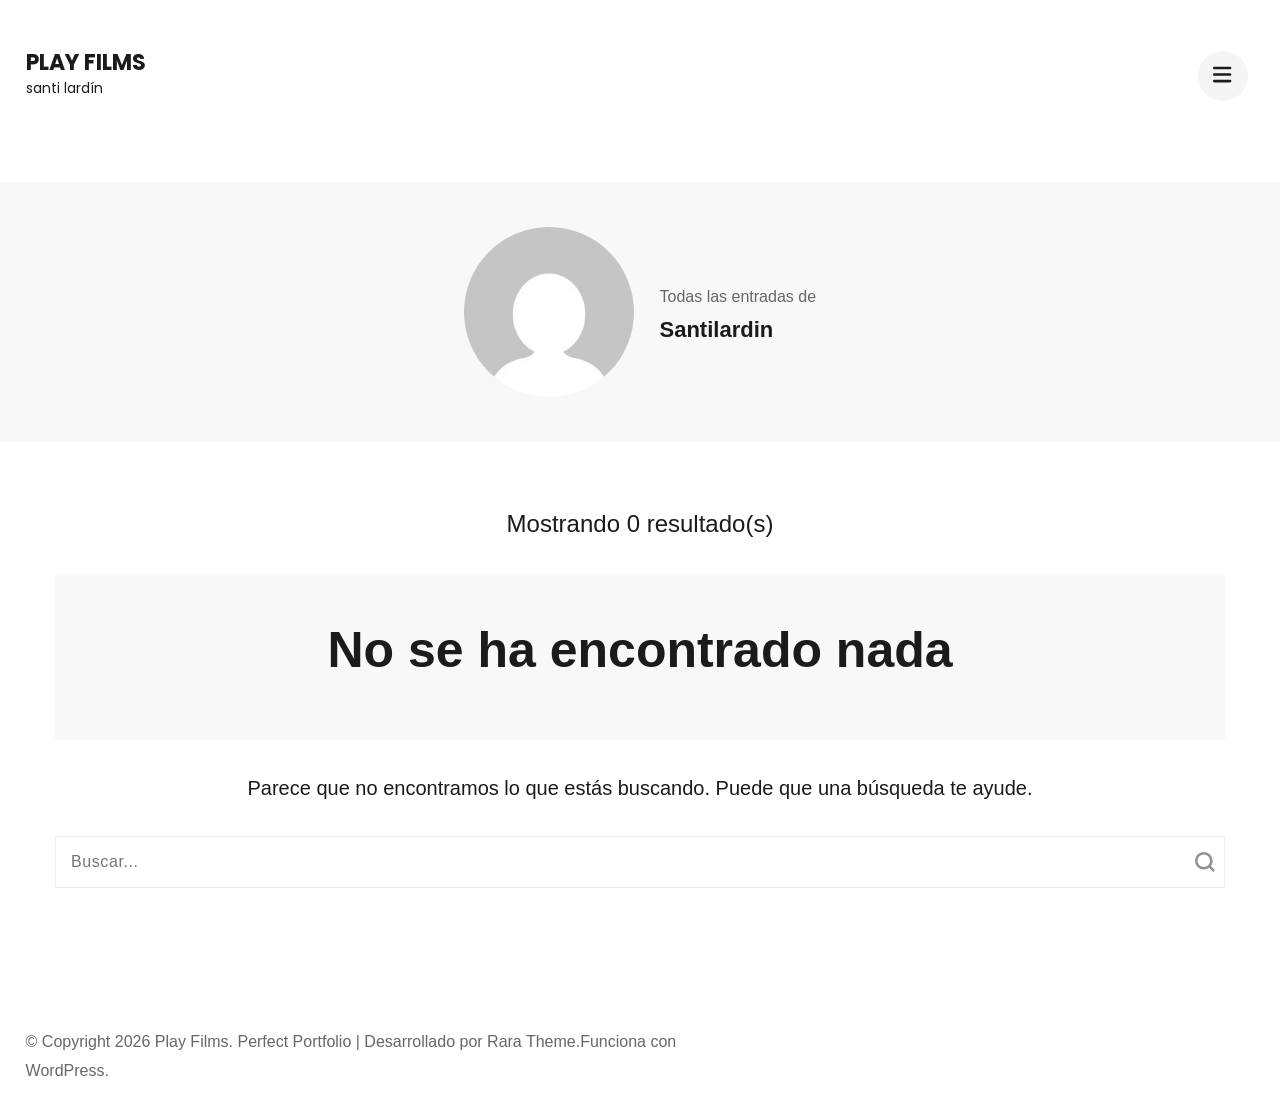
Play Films (86, 62)
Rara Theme (531, 1041)
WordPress (65, 1070)
